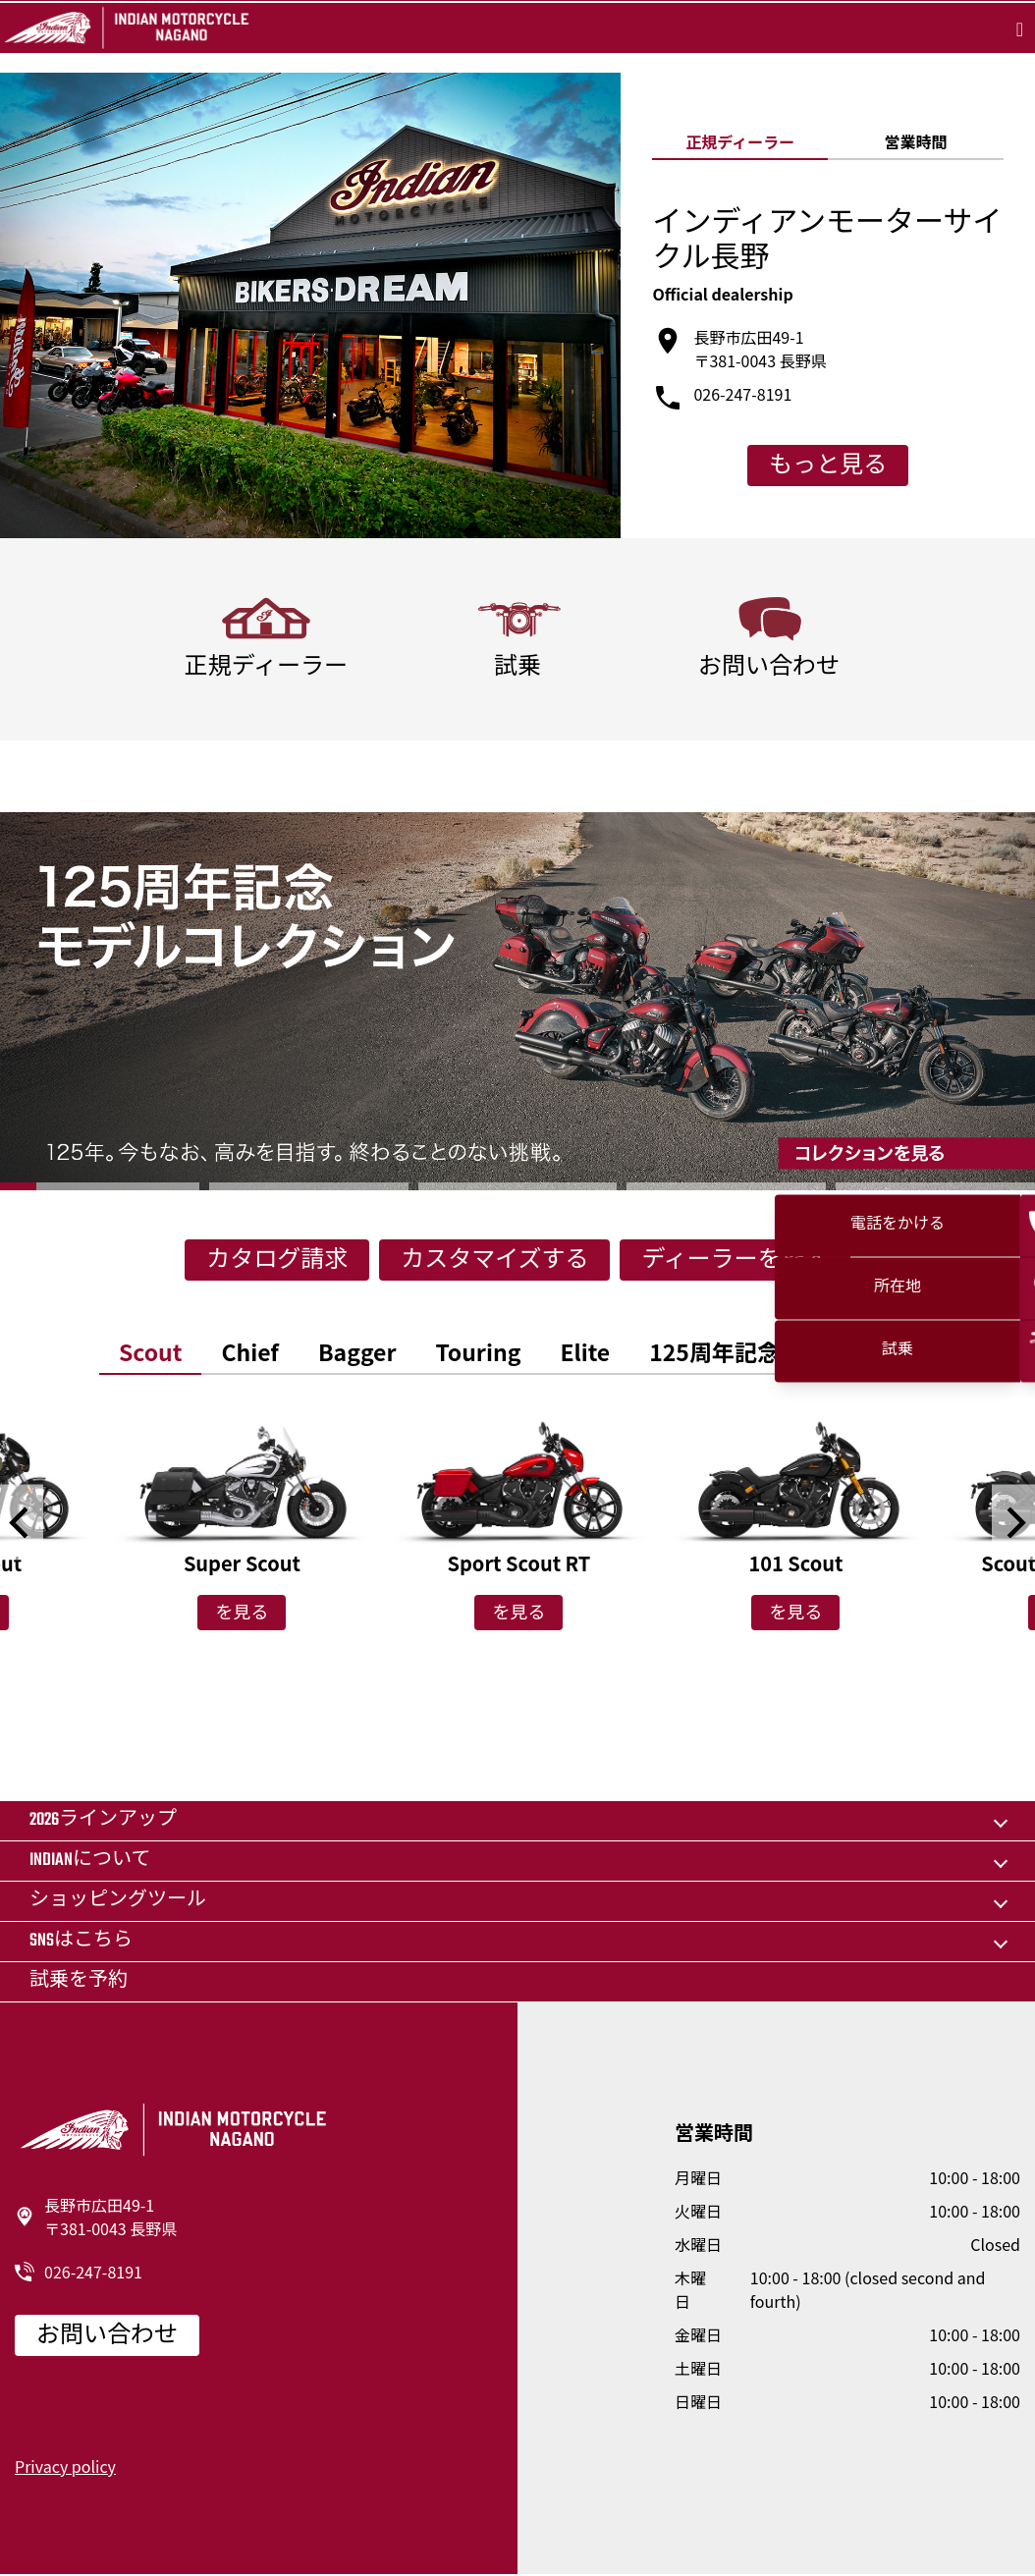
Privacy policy (65, 2466)
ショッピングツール (117, 1901)
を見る (241, 1614)
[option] (517, 1000)
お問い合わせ (107, 2336)
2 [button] (309, 1186)
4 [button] (726, 1186)
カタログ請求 (277, 1261)
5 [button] (935, 1186)
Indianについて (89, 1860)
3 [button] (518, 1186)
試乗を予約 (78, 1981)
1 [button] (99, 1186)
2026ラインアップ (103, 1820)
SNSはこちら (81, 1941)
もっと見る (828, 466)
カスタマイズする (494, 1261)
